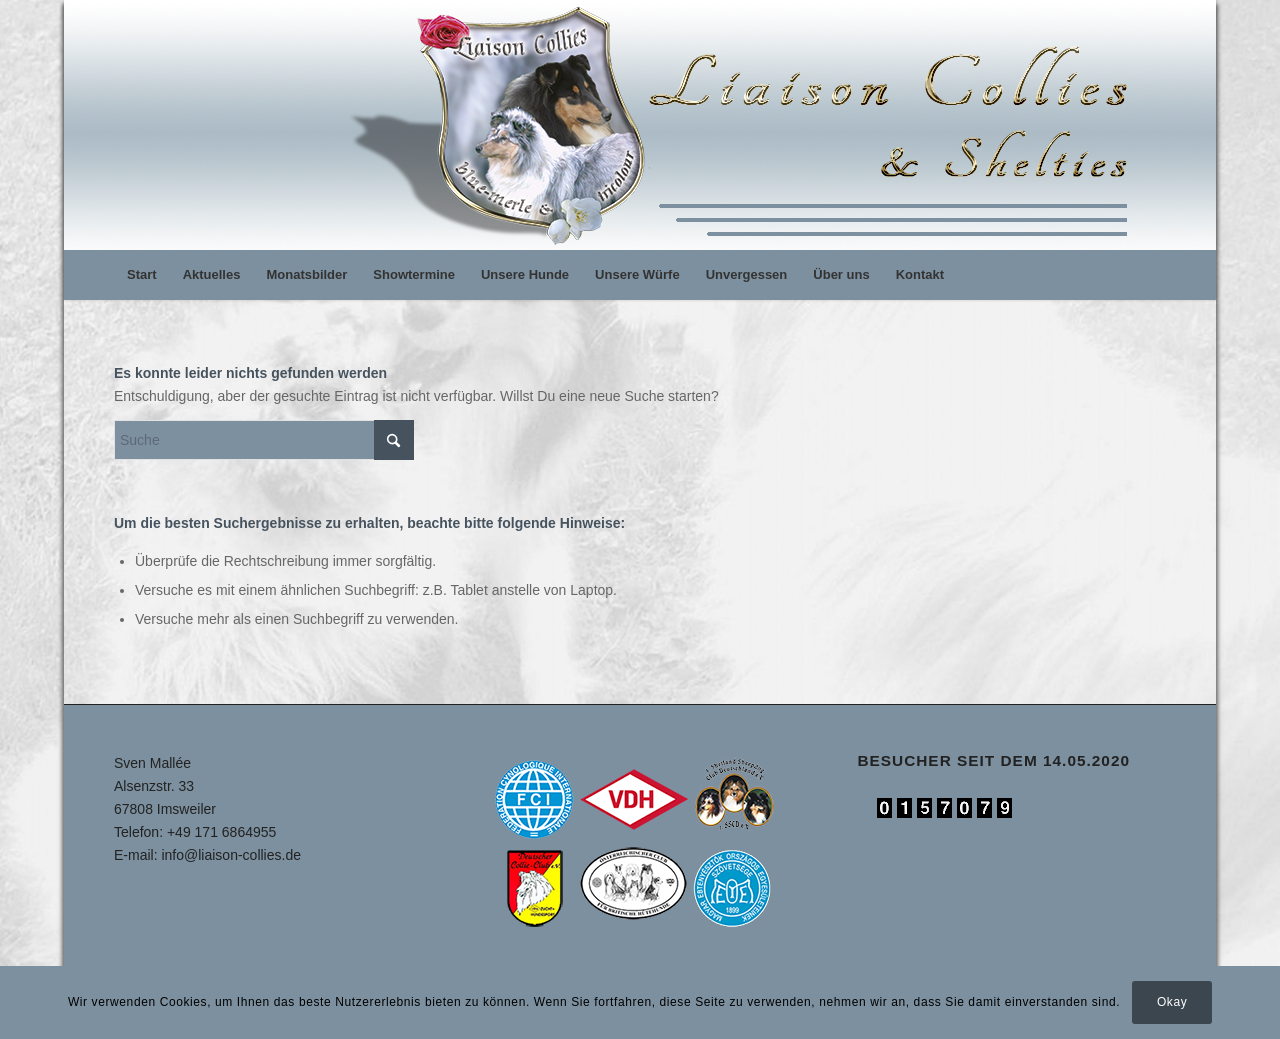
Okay (1172, 1002)
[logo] (748, 125)
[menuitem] (142, 275)
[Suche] (264, 440)
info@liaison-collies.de (231, 855)
